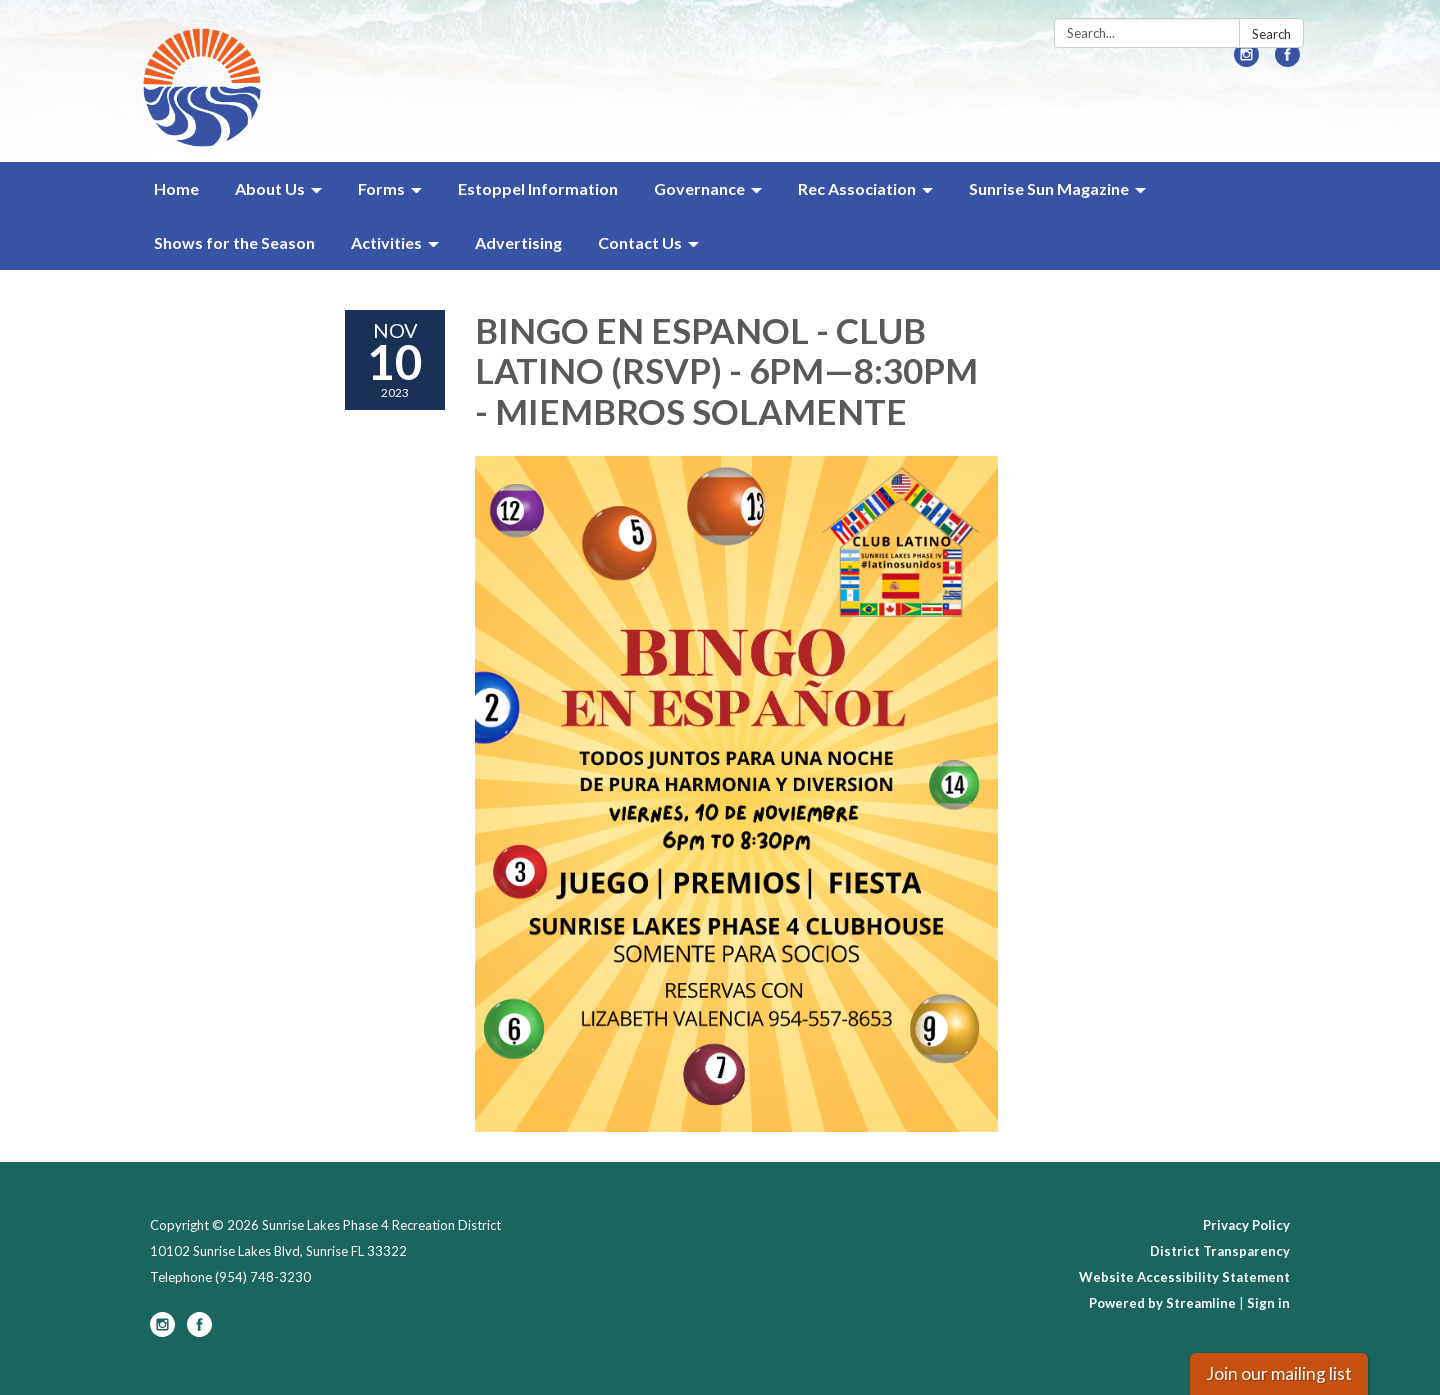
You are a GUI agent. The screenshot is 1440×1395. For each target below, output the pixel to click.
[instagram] (1246, 60)
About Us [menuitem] (270, 188)
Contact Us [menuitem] (640, 242)
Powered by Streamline (1162, 1303)
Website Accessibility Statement (1184, 1277)
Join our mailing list (1279, 1373)
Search (1271, 34)
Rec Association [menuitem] (857, 188)
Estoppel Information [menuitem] (538, 188)
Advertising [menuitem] (518, 242)
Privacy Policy (1246, 1225)
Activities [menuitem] (386, 242)
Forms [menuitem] (381, 188)
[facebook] (1287, 60)
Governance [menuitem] (699, 188)
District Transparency (1220, 1251)
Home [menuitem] (176, 188)
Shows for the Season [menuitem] (234, 242)
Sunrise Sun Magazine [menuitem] (1049, 188)
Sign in (1268, 1303)
